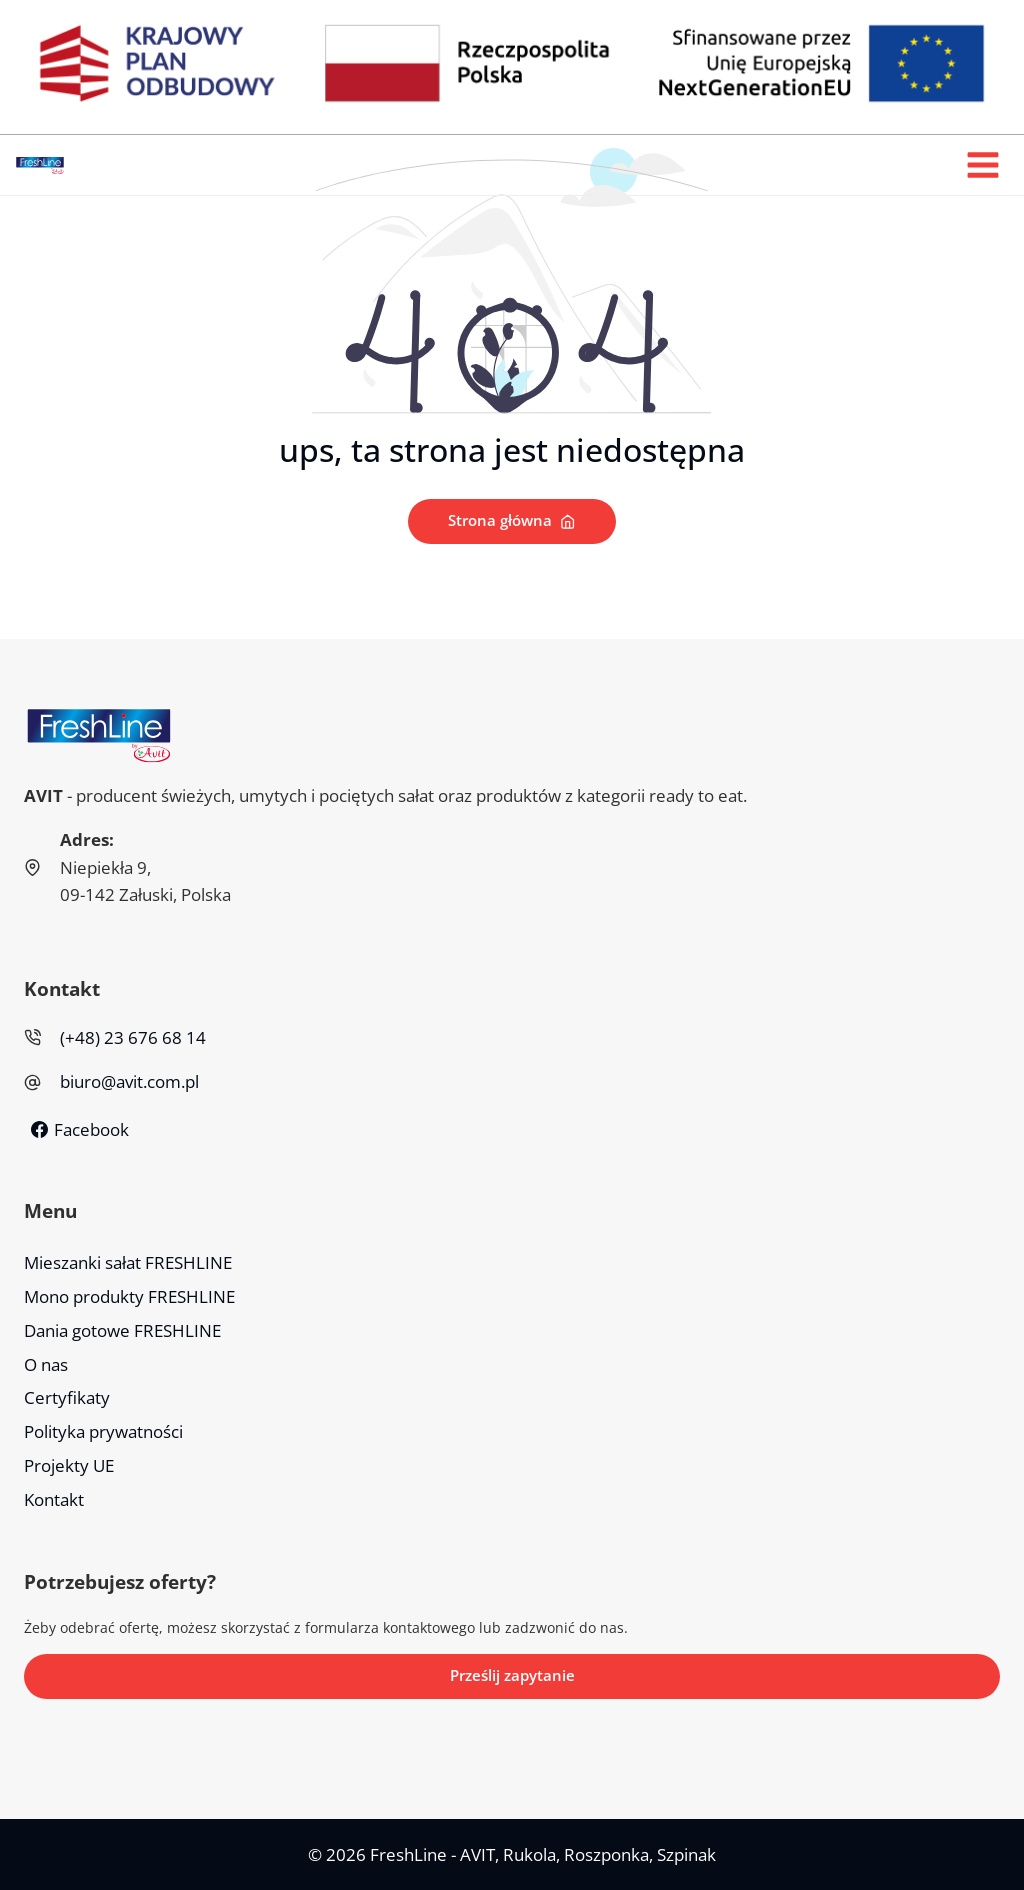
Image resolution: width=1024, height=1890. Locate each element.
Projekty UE (69, 1466)
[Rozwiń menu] (982, 165)
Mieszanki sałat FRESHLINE (128, 1262)
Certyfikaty (67, 1398)
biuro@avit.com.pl (129, 1082)
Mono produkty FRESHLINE (129, 1296)
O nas (46, 1364)
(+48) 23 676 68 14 (133, 1038)
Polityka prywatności (103, 1432)
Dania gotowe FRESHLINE (122, 1330)
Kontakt (54, 1500)
